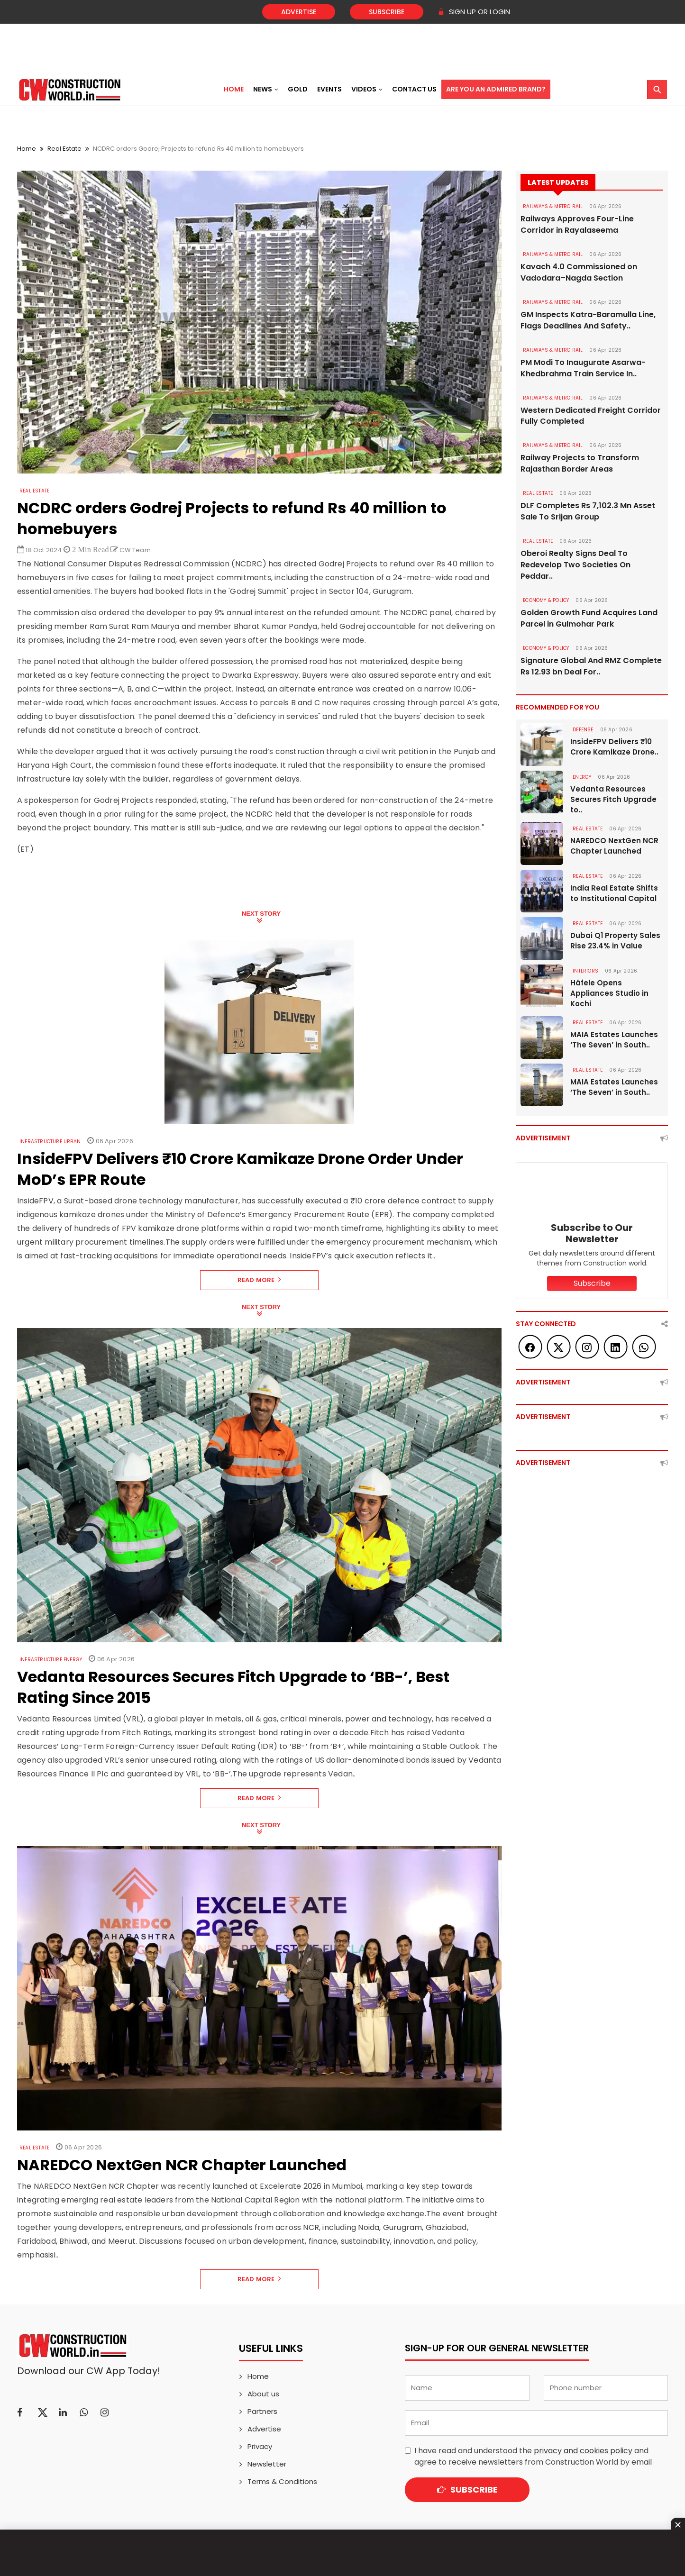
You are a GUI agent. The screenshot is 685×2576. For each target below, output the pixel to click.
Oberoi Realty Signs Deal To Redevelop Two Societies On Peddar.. (575, 565)
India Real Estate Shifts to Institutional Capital (614, 893)
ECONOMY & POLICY (546, 600)
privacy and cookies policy (583, 2450)
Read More (259, 1279)
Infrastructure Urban (50, 1141)
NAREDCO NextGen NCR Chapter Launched (614, 846)
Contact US (414, 89)
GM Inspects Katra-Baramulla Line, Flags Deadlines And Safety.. (588, 320)
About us (263, 2394)
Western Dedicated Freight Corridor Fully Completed (591, 416)
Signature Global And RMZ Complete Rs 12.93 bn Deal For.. (591, 666)
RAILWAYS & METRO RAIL (553, 206)
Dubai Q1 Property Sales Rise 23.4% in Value (615, 941)
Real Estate (64, 148)
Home (234, 89)
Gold (298, 89)
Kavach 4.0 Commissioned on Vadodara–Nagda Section (579, 272)
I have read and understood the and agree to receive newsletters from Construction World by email (533, 2456)
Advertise (298, 12)
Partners (262, 2411)
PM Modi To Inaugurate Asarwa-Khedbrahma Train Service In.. (583, 368)
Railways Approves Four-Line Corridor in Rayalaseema (577, 224)
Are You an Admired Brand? (496, 89)
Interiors (585, 971)
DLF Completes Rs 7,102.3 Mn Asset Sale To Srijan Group (588, 512)
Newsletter (266, 2464)
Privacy (259, 2446)
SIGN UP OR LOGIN (474, 12)
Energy (582, 777)
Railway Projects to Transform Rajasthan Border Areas (580, 464)
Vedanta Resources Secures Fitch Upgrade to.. (613, 799)
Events (329, 89)
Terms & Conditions (282, 2481)
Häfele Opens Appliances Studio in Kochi (609, 993)
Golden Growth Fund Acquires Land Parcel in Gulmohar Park (589, 619)
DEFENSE (583, 730)
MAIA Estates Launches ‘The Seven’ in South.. (614, 1040)
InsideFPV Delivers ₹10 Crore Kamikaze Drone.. (614, 747)
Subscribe (386, 12)
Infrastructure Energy (50, 1659)
